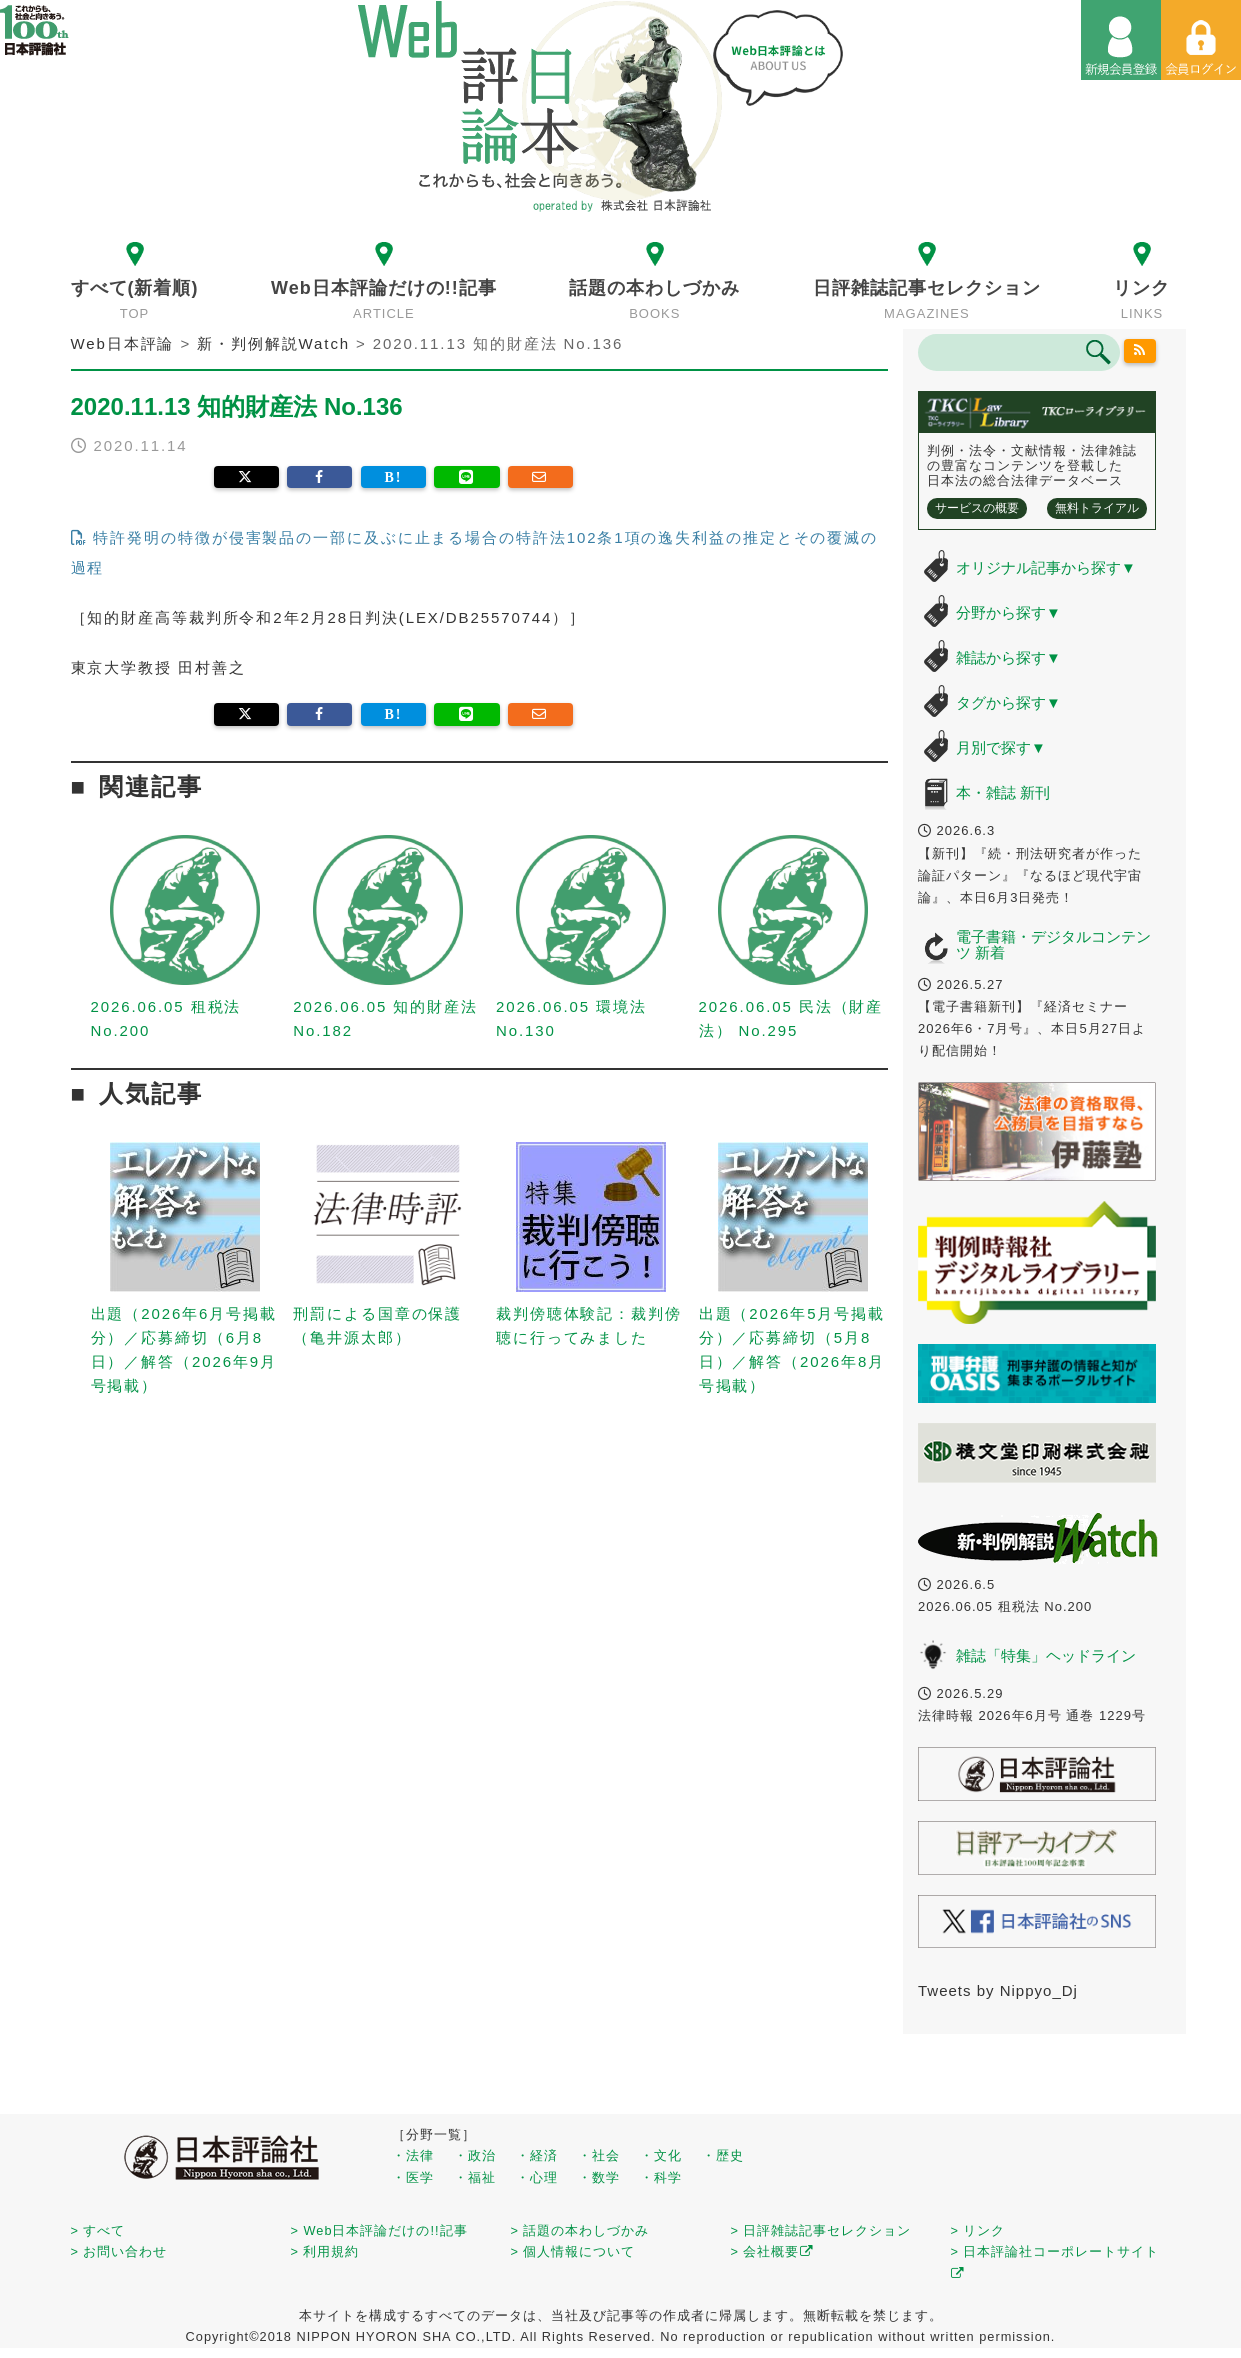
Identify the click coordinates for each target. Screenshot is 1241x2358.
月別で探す (1001, 747)
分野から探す (1008, 612)
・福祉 (475, 2177)
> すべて (98, 2230)
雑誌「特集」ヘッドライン (1046, 1655)
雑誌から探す (1008, 657)
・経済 (537, 2155)
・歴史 (723, 2155)
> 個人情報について (573, 2251)
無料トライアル (1097, 508)
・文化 (661, 2155)
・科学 (661, 2177)
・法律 (413, 2155)
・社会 (599, 2155)
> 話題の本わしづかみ (580, 2230)
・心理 (537, 2177)
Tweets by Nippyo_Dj (998, 1990)
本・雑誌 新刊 (1003, 792)
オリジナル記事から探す (1046, 567)
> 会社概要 (772, 2251)
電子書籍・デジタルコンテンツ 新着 (1053, 945)
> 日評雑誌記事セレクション (821, 2230)
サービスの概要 (977, 508)
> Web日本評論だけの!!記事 (379, 2230)
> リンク (978, 2230)
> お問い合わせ (119, 2251)
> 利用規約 (325, 2251)
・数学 (599, 2177)
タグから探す (1008, 702)
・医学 (413, 2177)
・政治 (475, 2155)
